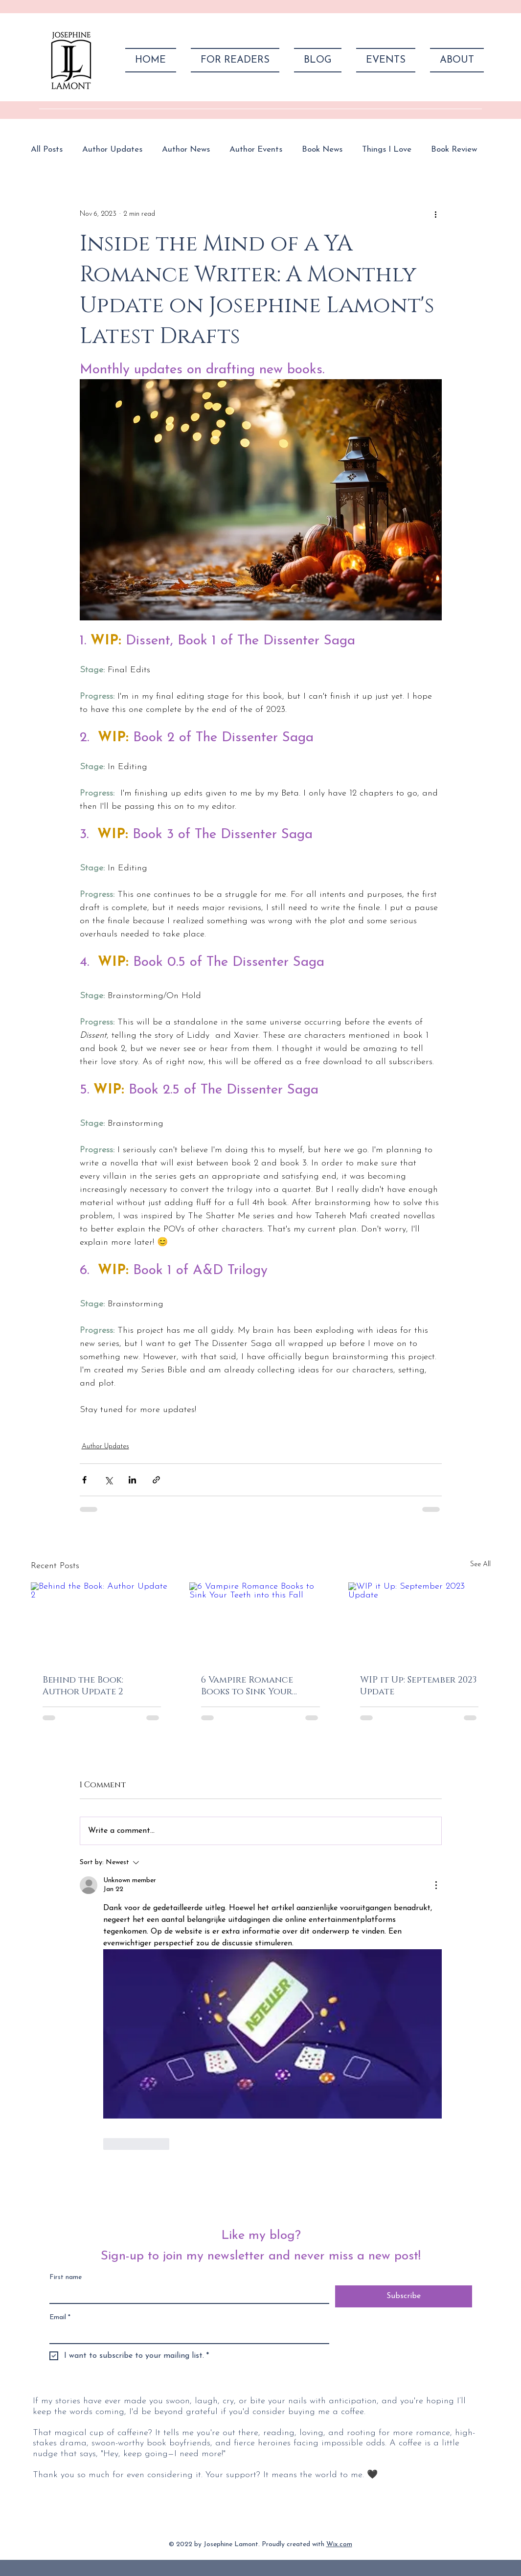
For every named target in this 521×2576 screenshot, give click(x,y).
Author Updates (112, 149)
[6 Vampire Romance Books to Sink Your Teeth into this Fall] (260, 1622)
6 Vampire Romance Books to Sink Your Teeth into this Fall (249, 1686)
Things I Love (386, 149)
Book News (322, 149)
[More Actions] (436, 1885)
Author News (186, 149)
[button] (235, 60)
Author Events (255, 149)
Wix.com (339, 2544)
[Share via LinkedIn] (132, 1479)
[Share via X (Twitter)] (108, 1479)
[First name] (186, 2294)
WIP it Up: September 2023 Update (418, 1686)
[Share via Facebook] (84, 1479)
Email (59, 2317)
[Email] (186, 2334)
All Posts (47, 149)
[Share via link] (156, 1479)
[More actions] (436, 214)
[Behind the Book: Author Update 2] (102, 1622)
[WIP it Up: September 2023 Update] (419, 1622)
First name (65, 2277)
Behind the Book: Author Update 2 (83, 1686)
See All (480, 1564)
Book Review (454, 149)
